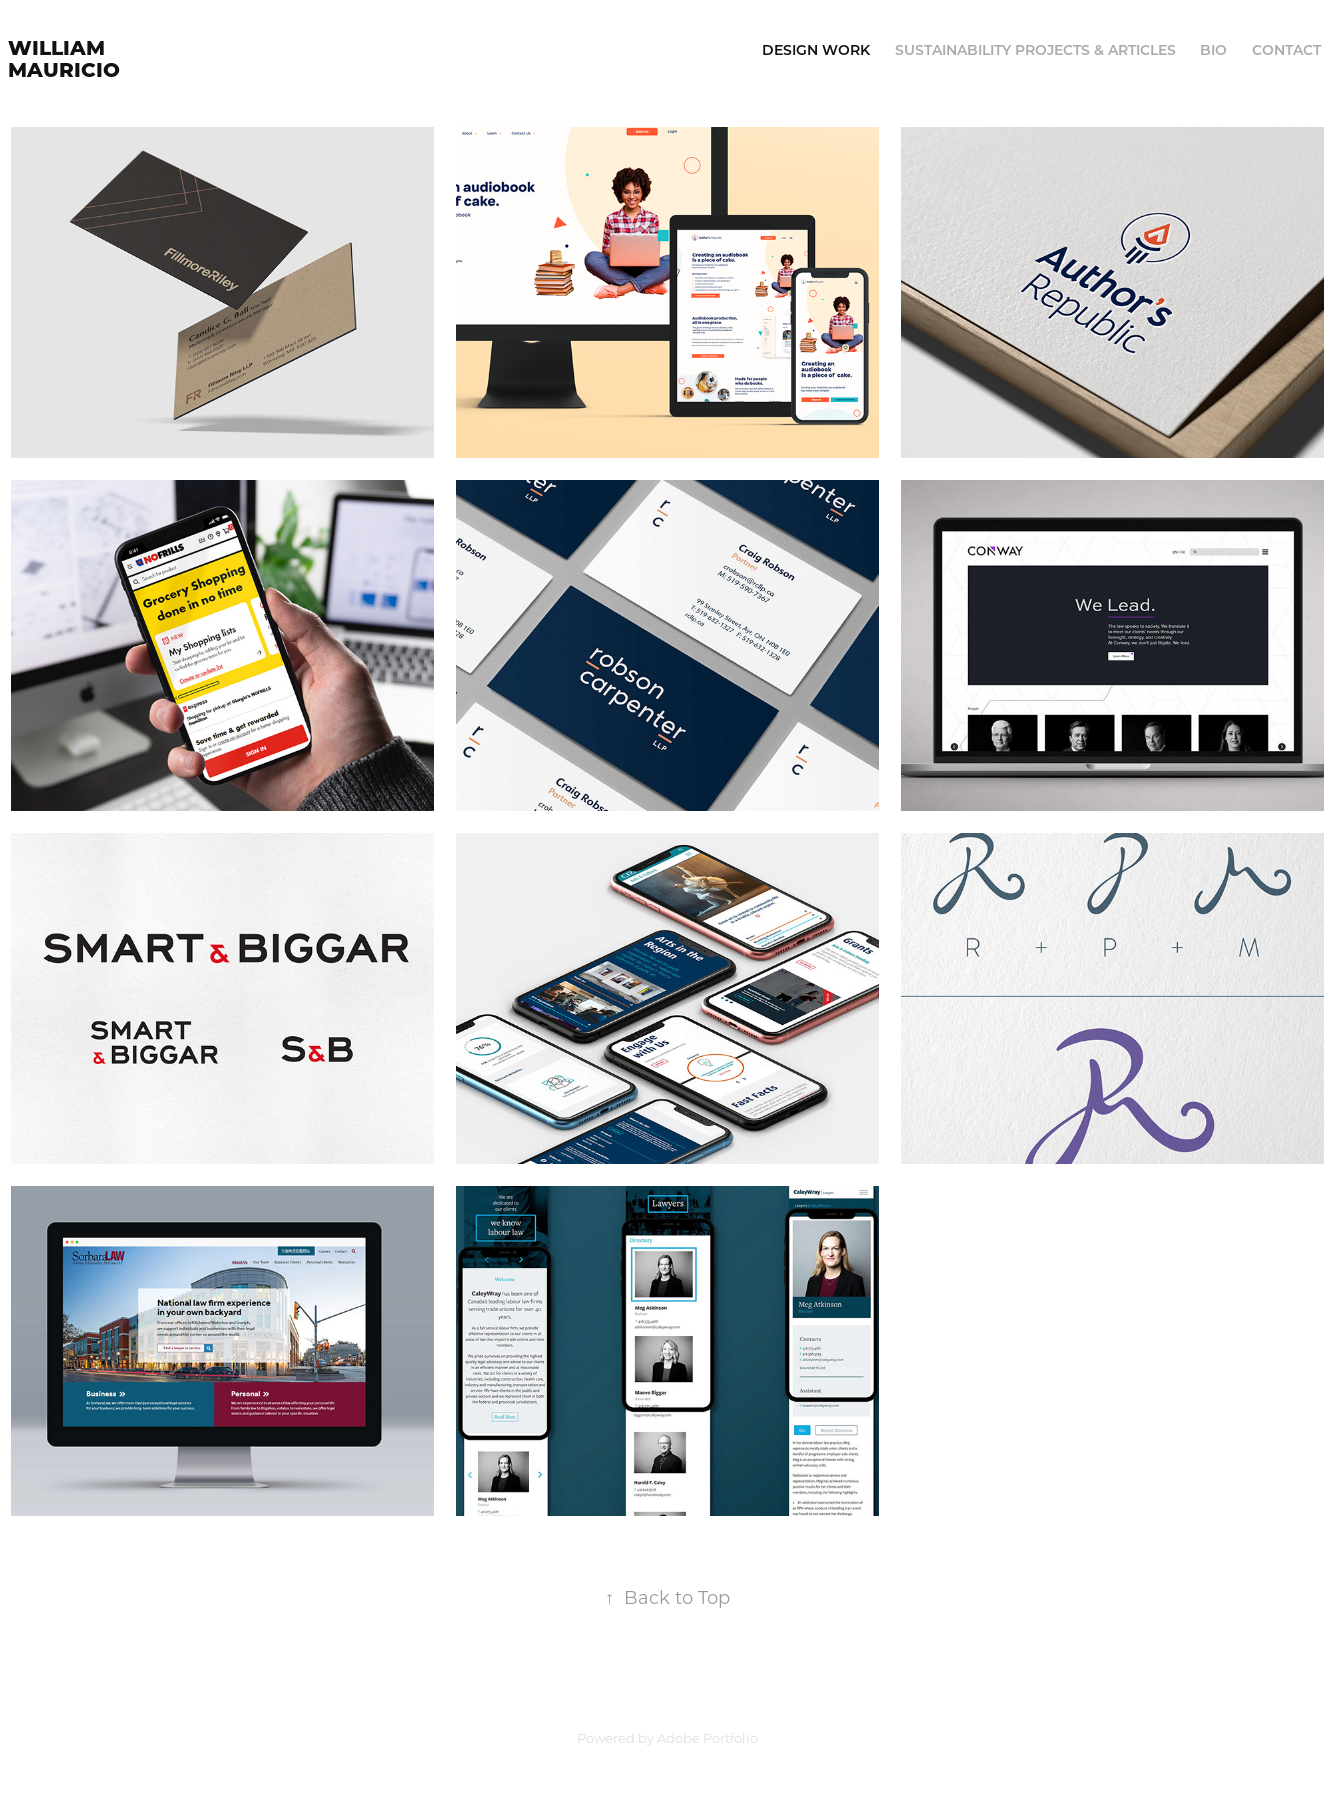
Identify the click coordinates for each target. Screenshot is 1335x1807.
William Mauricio (64, 57)
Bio (1213, 49)
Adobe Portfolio (707, 1737)
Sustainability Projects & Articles (1035, 49)
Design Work (816, 49)
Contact (1286, 49)
